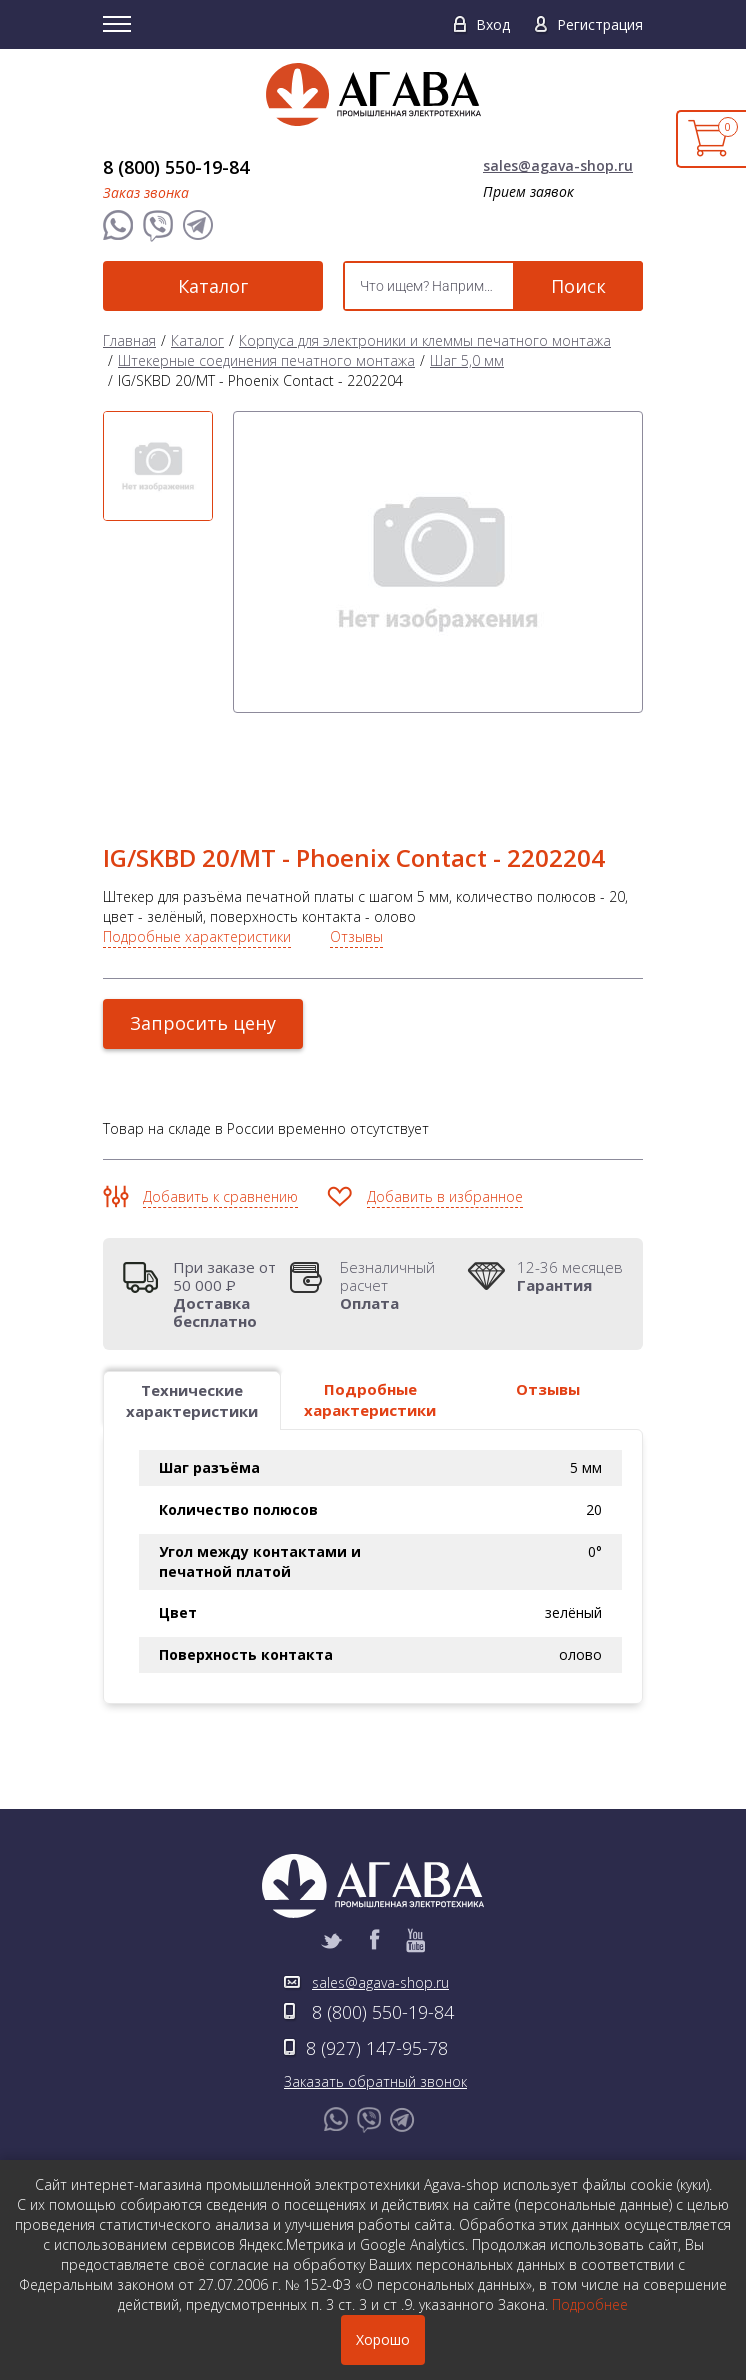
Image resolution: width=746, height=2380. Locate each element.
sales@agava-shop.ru (558, 165)
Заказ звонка (146, 192)
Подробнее (590, 2304)
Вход (493, 24)
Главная (129, 340)
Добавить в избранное (445, 1196)
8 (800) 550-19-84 (176, 167)
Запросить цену (203, 1023)
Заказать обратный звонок (375, 2081)
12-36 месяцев (570, 1276)
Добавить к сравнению (220, 1196)
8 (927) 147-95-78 (377, 2048)
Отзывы (356, 936)
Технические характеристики (192, 1400)
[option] (158, 466)
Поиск (578, 286)
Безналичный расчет (398, 1285)
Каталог (213, 286)
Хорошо (383, 2339)
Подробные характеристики (197, 936)
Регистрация (600, 24)
